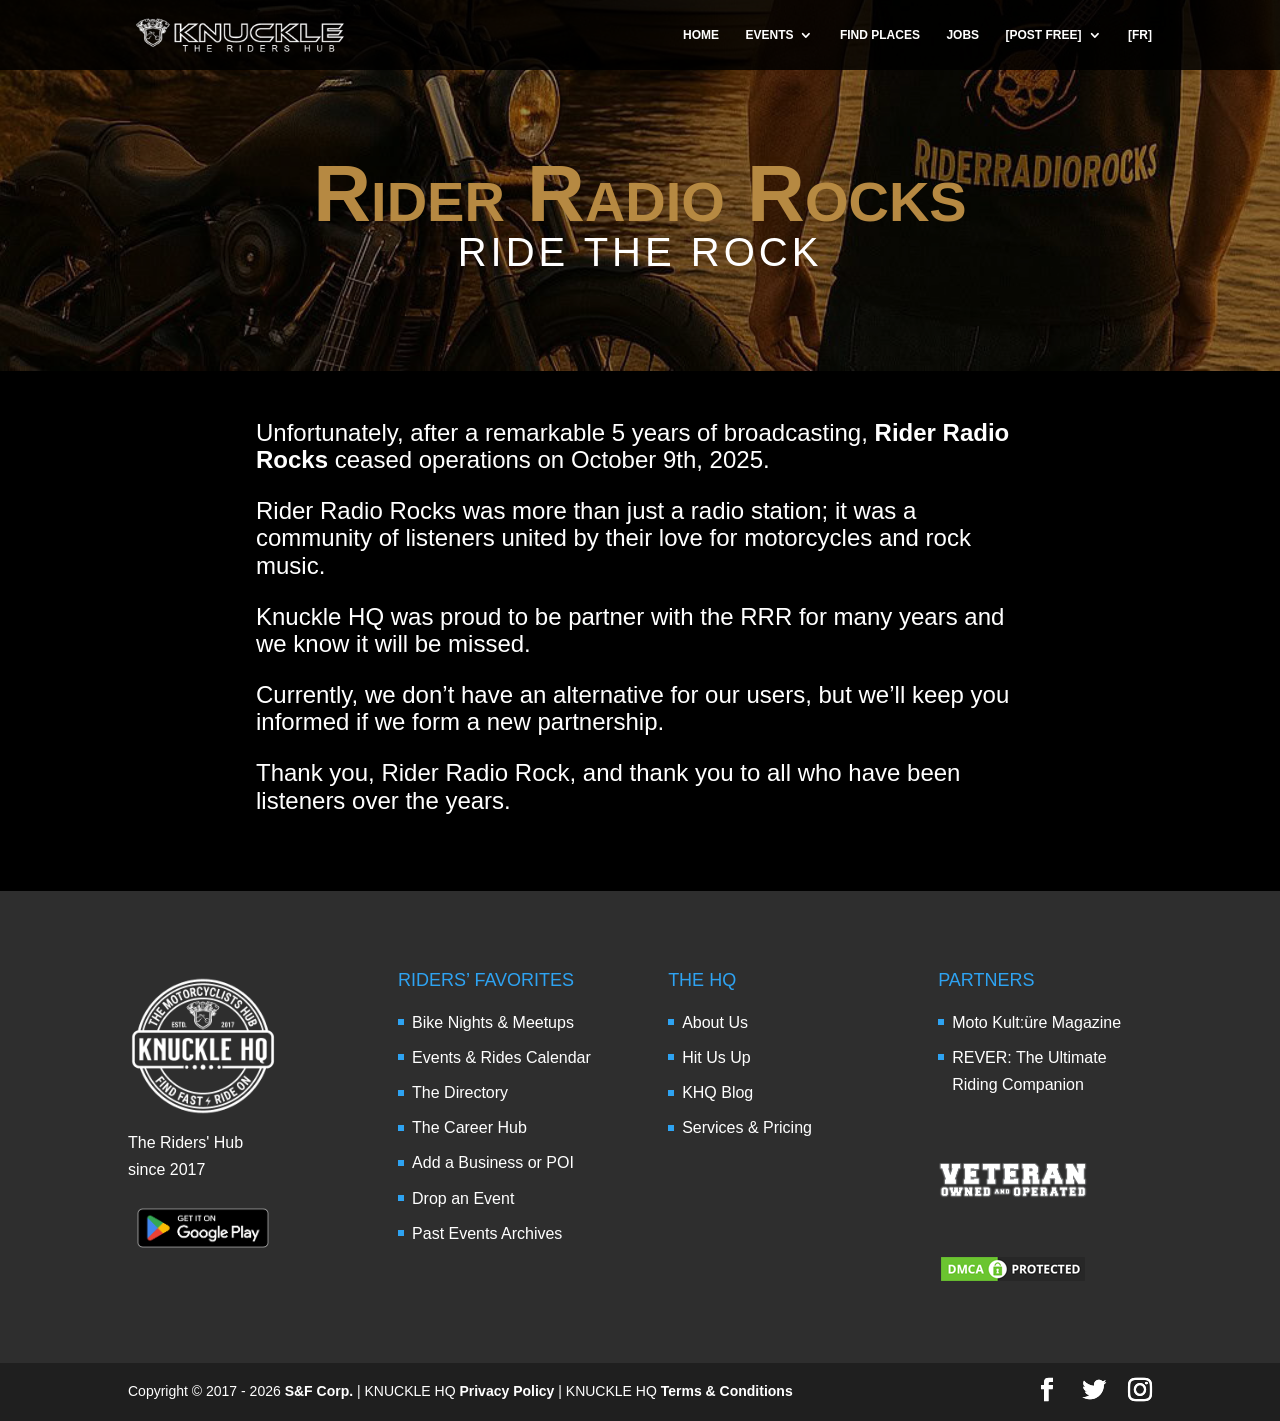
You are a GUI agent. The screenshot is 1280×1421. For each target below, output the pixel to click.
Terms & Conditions (727, 1391)
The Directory (460, 1092)
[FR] (1140, 35)
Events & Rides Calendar (501, 1057)
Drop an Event (463, 1198)
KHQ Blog (717, 1092)
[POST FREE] (1044, 35)
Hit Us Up (716, 1057)
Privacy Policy (506, 1391)
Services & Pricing (747, 1127)
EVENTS (769, 35)
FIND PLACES (880, 35)
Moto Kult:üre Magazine (1036, 1022)
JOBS (962, 35)
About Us (715, 1022)
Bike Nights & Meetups (493, 1022)
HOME (701, 35)
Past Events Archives (487, 1233)
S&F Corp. (319, 1391)
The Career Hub (469, 1127)
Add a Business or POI (493, 1162)
